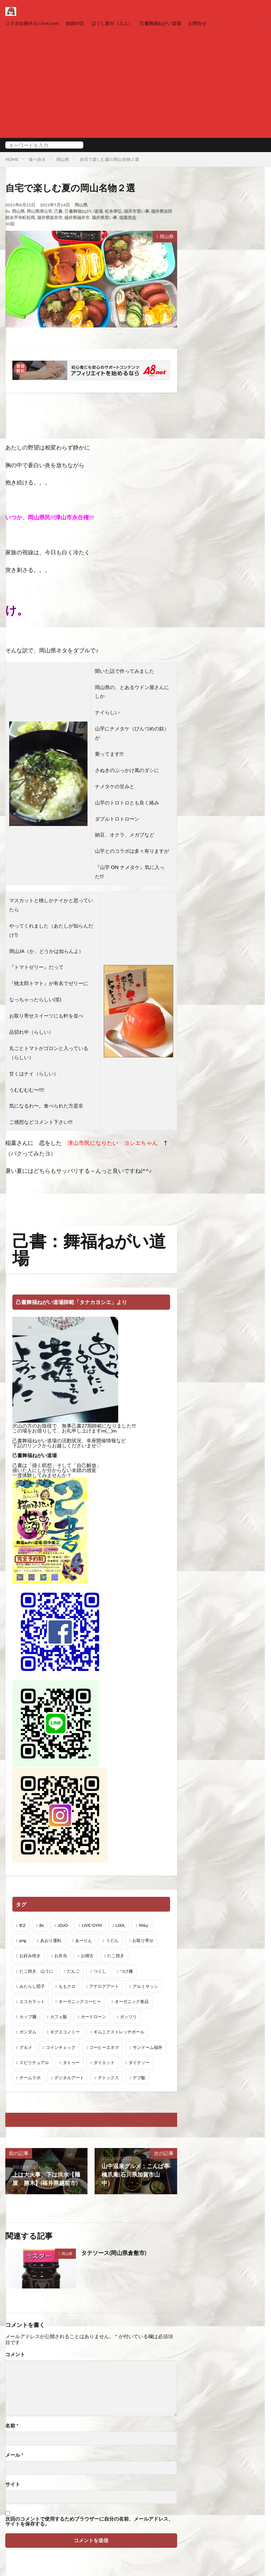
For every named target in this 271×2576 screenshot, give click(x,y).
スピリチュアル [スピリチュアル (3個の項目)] (34, 2062)
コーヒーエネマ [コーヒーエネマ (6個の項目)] (104, 2047)
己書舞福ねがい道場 (169, 23)
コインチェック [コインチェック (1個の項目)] (61, 2047)
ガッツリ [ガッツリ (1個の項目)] (128, 2016)
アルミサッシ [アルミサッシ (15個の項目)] (145, 1986)
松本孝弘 (113, 211)
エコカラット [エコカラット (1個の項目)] (32, 2001)
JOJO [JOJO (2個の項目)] (63, 1925)
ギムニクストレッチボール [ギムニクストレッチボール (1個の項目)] (119, 2031)
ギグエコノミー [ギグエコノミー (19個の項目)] (65, 2031)
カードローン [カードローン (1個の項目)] (93, 2016)
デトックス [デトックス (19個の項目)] (108, 2077)
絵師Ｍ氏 (79, 23)
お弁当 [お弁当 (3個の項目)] (60, 1955)
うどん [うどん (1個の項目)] (112, 1940)
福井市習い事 (136, 211)
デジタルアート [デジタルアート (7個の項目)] (69, 2077)
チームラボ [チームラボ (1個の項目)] (30, 2077)
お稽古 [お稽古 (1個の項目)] (87, 1955)
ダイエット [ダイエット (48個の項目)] (104, 2062)
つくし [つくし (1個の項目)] (100, 1971)
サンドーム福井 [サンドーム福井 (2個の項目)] (147, 2047)
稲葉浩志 (127, 217)
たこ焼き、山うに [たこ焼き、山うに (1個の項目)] (36, 1971)
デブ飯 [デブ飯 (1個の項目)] (139, 2077)
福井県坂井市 (49, 217)
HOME (11, 159)
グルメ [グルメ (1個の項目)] (25, 2047)
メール (14, 2455)
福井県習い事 (104, 217)
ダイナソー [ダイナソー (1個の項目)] (139, 2062)
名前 (11, 2425)
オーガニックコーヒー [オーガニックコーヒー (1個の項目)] (80, 2001)
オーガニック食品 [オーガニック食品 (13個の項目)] (132, 2001)
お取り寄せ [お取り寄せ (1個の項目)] (142, 1940)
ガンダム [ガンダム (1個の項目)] (27, 2031)
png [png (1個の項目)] (22, 1940)
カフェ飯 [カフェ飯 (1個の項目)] (58, 2016)
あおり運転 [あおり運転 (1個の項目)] (50, 1940)
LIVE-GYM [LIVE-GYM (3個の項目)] (92, 1925)
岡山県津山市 (39, 211)
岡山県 (62, 159)
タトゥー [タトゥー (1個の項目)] (71, 2062)
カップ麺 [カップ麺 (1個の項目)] (27, 2016)
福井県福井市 (77, 217)
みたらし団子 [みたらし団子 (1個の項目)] (32, 1986)
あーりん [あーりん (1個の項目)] (83, 1940)
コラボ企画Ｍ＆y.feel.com (33, 23)
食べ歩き (37, 159)
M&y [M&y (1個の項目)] (143, 1925)
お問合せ (209, 23)
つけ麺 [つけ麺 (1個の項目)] (126, 1971)
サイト (12, 2484)
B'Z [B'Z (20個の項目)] (22, 1925)
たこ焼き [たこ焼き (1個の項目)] (115, 1955)
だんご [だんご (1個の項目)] (73, 1971)
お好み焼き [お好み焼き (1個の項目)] (30, 1955)
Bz (7, 211)
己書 (58, 211)
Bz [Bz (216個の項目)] (41, 1925)
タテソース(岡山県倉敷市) (113, 2252)
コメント (15, 2354)
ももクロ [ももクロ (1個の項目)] (67, 1986)
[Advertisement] (135, 81)
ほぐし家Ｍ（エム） (118, 23)
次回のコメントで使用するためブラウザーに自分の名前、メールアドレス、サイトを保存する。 (89, 2521)
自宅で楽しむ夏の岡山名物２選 (109, 159)
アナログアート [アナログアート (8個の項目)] (104, 1986)
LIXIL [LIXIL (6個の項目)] (120, 1925)
